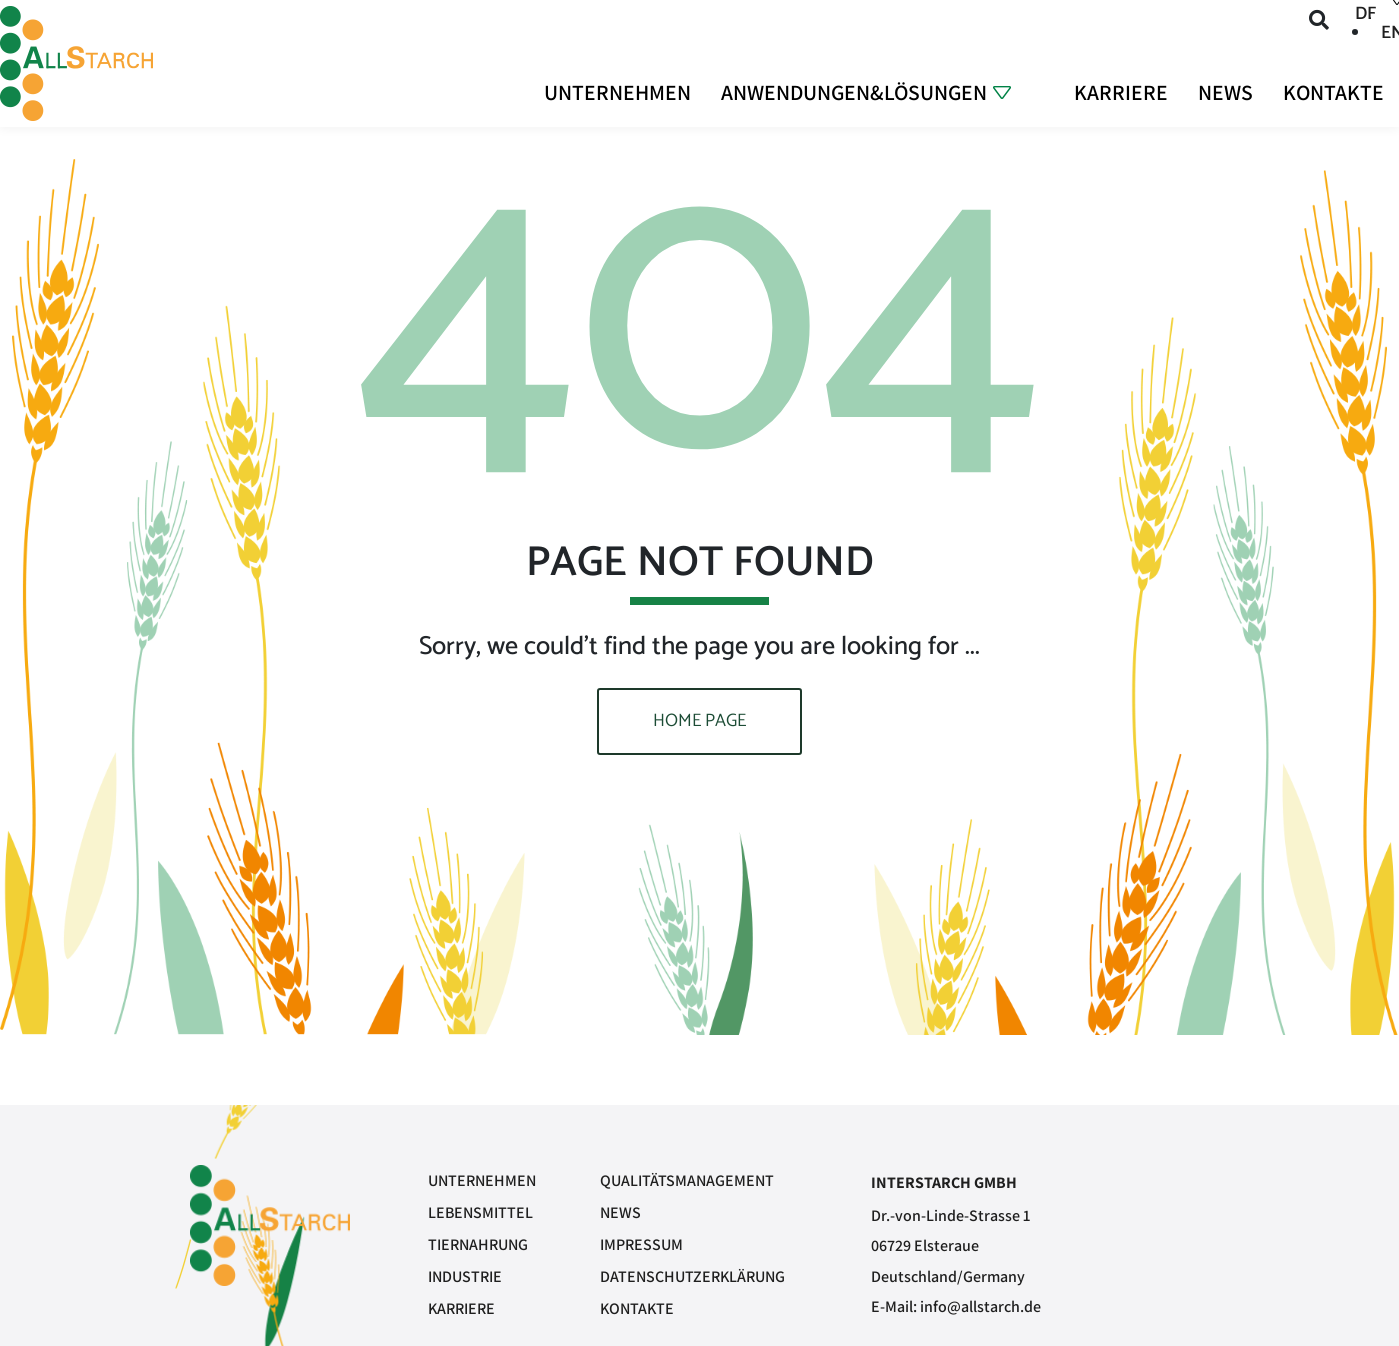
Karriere (1120, 90)
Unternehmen (612, 90)
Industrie (465, 1276)
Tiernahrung (478, 1244)
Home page (699, 721)
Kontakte (1333, 90)
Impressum (641, 1244)
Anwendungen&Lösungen (851, 90)
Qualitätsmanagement (687, 1180)
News (1224, 90)
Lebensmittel (480, 1212)
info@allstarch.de (980, 1306)
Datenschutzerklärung (692, 1276)
